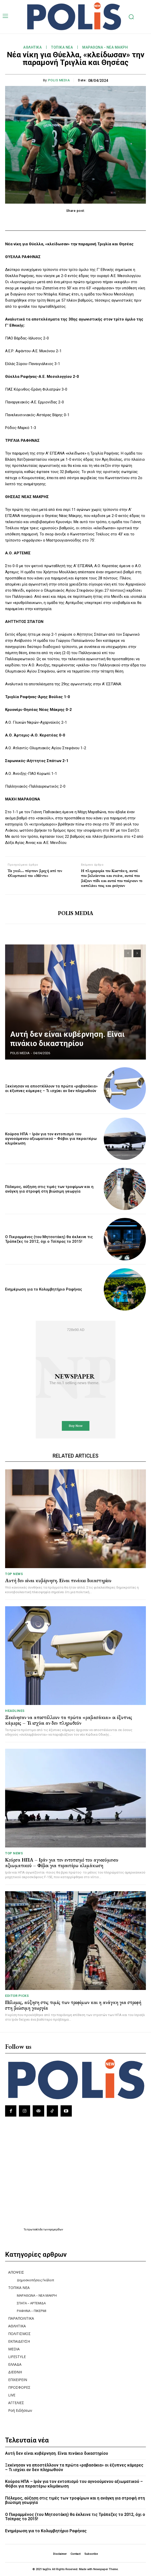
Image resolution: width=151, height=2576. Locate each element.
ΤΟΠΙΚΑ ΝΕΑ (62, 47)
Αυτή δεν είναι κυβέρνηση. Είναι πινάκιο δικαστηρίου (67, 1039)
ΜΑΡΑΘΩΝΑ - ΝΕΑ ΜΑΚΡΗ (105, 47)
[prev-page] (128, 953)
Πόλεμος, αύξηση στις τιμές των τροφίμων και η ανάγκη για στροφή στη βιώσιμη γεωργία (49, 1189)
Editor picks (17, 1995)
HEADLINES (15, 1710)
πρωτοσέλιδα (35, 2229)
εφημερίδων (56, 2229)
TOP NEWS (14, 1574)
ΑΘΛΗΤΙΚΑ (32, 47)
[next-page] (137, 953)
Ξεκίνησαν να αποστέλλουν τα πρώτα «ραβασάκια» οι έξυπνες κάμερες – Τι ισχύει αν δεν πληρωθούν (51, 1088)
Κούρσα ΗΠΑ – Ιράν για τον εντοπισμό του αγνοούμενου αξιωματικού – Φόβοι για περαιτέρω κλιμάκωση (51, 1139)
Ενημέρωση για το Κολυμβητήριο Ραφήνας (43, 1289)
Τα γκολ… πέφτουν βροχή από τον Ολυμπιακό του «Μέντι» (35, 873)
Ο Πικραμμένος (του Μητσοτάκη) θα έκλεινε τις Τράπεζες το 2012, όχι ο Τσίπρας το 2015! (49, 1239)
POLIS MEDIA (59, 80)
